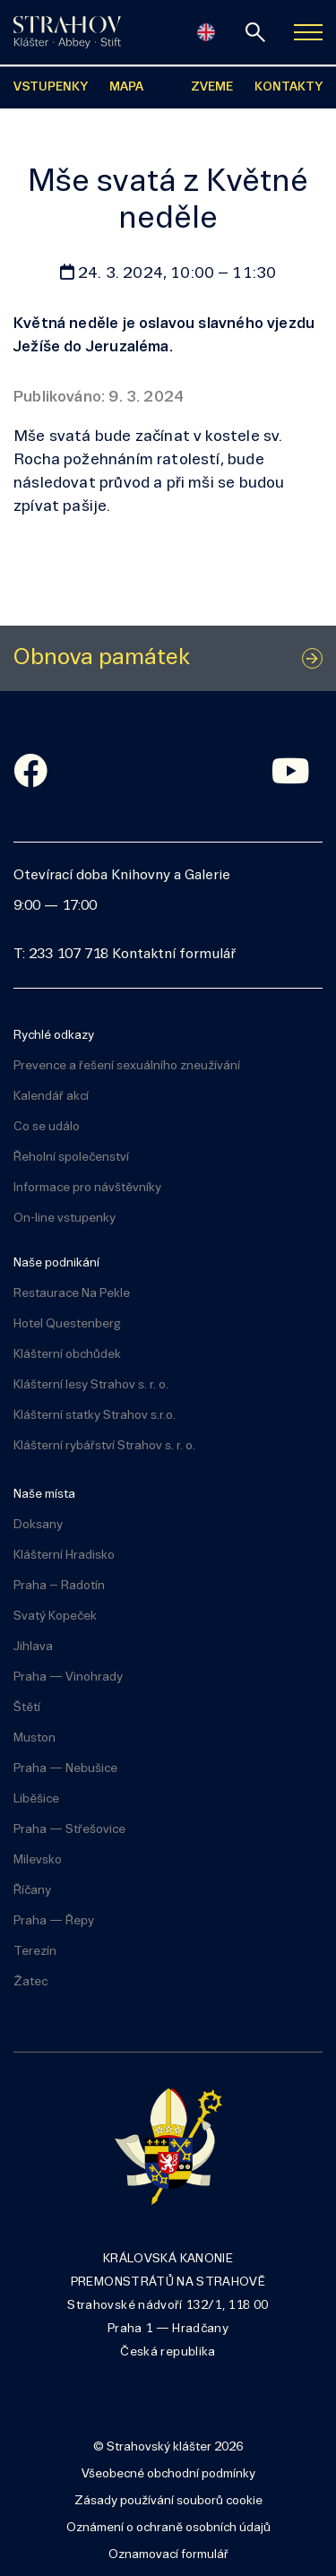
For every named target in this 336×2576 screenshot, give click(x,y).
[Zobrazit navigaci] (308, 32)
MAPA (126, 87)
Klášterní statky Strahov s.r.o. (94, 1416)
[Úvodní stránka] (67, 32)
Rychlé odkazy (53, 1036)
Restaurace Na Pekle (71, 1294)
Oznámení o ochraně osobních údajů (168, 2528)
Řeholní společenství (71, 1157)
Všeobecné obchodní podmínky (168, 2474)
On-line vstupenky (64, 1218)
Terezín (34, 1952)
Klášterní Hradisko (64, 1555)
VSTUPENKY (50, 87)
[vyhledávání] (255, 32)
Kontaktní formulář (174, 954)
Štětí (26, 1708)
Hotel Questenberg (67, 1324)
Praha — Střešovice (69, 1830)
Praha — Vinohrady (68, 1677)
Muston (34, 1738)
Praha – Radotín (59, 1586)
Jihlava (33, 1647)
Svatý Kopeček (55, 1616)
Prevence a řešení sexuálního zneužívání (126, 1066)
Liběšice (36, 1799)
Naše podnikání (56, 1263)
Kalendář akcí (51, 1096)
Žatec (30, 1982)
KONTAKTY (288, 87)
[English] (206, 32)
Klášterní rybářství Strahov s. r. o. (104, 1446)
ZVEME (212, 87)
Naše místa (44, 1494)
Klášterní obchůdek (67, 1355)
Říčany (32, 1891)
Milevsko (37, 1860)
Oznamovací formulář (168, 2555)
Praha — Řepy (53, 1921)
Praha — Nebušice (65, 1769)
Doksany (38, 1525)
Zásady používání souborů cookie (168, 2501)
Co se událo (46, 1127)
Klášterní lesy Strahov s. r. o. (90, 1385)
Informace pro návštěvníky (87, 1188)
